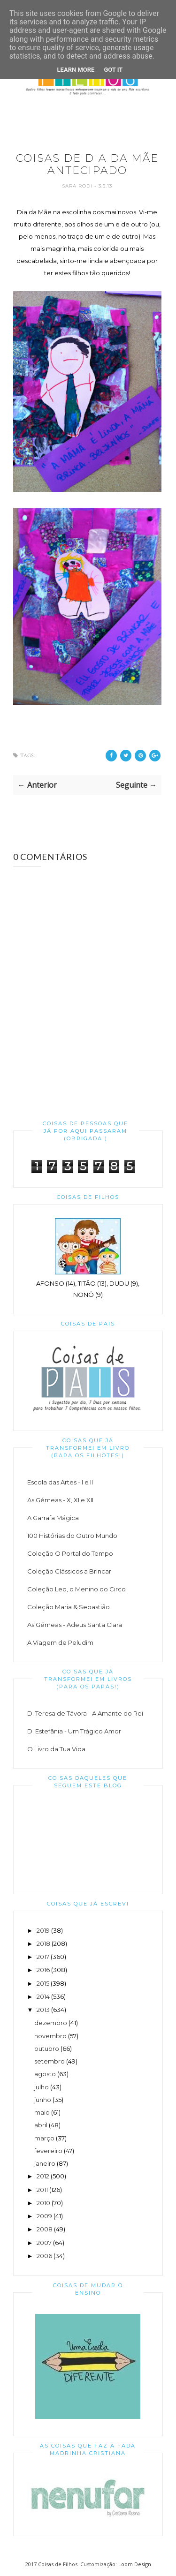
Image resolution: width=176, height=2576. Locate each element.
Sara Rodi (78, 186)
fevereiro (48, 2150)
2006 (44, 2256)
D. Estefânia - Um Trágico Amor (74, 1731)
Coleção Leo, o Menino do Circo (76, 1589)
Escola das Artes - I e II (60, 1482)
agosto (45, 2074)
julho (41, 2087)
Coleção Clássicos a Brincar (69, 1571)
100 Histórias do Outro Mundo (72, 1535)
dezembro (50, 2022)
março (44, 2138)
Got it (113, 69)
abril (40, 2125)
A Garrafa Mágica (53, 1517)
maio (42, 2112)
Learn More (76, 69)
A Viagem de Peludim (60, 1642)
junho (42, 2099)
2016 (43, 1969)
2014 (43, 1996)
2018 (43, 1943)
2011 (42, 2189)
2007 (44, 2242)
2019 (43, 1930)
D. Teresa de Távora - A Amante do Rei (85, 1713)
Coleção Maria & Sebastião (68, 1607)
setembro (49, 2061)
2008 (45, 2229)
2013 (43, 2009)
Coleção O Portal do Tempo (70, 1553)
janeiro (44, 2163)
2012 (43, 2176)
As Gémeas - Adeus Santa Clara (74, 1624)
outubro (46, 2048)
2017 (43, 1956)
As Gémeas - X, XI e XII (60, 1500)
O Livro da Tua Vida (56, 1749)
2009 (44, 2216)
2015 (43, 1983)
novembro (50, 2036)
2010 (43, 2203)
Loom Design (134, 2564)
